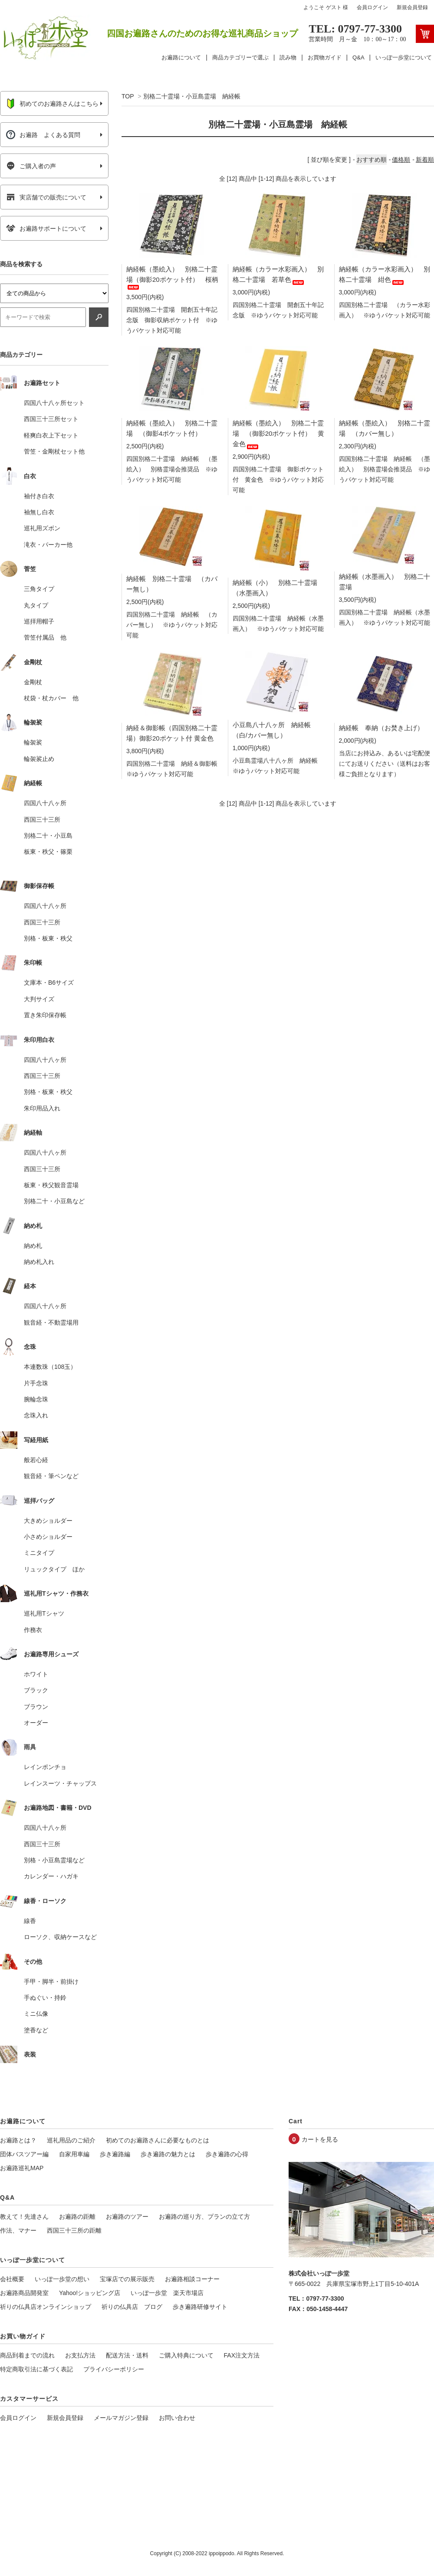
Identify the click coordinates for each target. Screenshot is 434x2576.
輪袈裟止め (39, 758)
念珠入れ (36, 1415)
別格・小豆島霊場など (54, 1860)
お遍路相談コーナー (192, 2279)
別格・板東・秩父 (48, 938)
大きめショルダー (48, 1520)
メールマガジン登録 (121, 2417)
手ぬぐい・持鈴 (45, 1997)
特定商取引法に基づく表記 (36, 2369)
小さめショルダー (48, 1536)
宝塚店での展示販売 (127, 2279)
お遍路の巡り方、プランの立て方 (204, 2216)
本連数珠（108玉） (50, 1366)
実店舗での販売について (46, 197)
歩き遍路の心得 (227, 2154)
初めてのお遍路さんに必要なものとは (157, 2140)
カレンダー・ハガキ (51, 1876)
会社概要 (12, 2279)
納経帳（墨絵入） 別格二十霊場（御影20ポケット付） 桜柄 (172, 276)
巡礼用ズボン (42, 528)
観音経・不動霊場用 (51, 1322)
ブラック (36, 1690)
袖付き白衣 (39, 496)
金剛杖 (33, 682)
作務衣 (33, 1629)
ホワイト (36, 1674)
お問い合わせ (177, 2417)
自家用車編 (74, 2154)
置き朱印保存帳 (45, 1015)
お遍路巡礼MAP (21, 2168)
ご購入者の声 (31, 166)
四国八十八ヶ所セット (54, 402)
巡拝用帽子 (39, 621)
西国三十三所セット (51, 418)
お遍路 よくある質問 (43, 134)
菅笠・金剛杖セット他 (54, 451)
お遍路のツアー (127, 2216)
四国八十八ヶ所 (45, 803)
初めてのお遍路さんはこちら (52, 103)
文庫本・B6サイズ (49, 982)
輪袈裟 (33, 742)
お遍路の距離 (77, 2216)
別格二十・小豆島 (48, 835)
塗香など (36, 2030)
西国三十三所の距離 (74, 2230)
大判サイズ (39, 999)
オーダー (36, 1722)
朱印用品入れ (42, 1108)
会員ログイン (372, 7)
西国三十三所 (42, 819)
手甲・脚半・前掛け (51, 1981)
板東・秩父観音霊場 (51, 1185)
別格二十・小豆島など (54, 1201)
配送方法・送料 (127, 2355)
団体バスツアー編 (24, 2154)
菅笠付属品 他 (45, 637)
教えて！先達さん (24, 2216)
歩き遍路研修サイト (200, 2306)
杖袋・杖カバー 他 (51, 698)
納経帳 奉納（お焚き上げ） (381, 727)
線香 (30, 1920)
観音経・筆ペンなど (51, 1475)
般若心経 (36, 1459)
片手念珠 (36, 1383)
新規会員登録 (412, 7)
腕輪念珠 (36, 1399)
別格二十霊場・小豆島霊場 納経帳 (191, 96)
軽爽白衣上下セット (51, 435)
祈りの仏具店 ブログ (132, 2306)
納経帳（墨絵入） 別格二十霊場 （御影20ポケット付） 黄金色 (279, 433)
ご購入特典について (186, 2355)
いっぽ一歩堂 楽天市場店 (167, 2292)
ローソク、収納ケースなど (60, 1936)
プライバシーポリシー (113, 2369)
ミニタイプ (39, 1552)
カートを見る (320, 2139)
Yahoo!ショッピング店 (89, 2292)
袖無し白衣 (39, 512)
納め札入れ (39, 1261)
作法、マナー (18, 2230)
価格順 (401, 159)
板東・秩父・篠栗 (48, 851)
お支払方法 (80, 2355)
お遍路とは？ (18, 2140)
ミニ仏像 (36, 2013)
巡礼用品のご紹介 (71, 2140)
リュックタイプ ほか (54, 1569)
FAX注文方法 (242, 2355)
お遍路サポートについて (46, 228)
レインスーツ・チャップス (60, 1783)
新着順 (425, 159)
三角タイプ (39, 588)
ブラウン (36, 1706)
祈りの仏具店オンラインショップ (45, 2306)
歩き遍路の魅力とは (168, 2154)
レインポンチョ (45, 1766)
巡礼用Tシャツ (44, 1613)
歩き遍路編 (115, 2154)
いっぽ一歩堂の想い (62, 2279)
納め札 (33, 1245)
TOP (128, 96)
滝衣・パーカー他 (48, 544)
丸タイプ (36, 605)
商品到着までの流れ (27, 2355)
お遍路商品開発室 (24, 2292)
